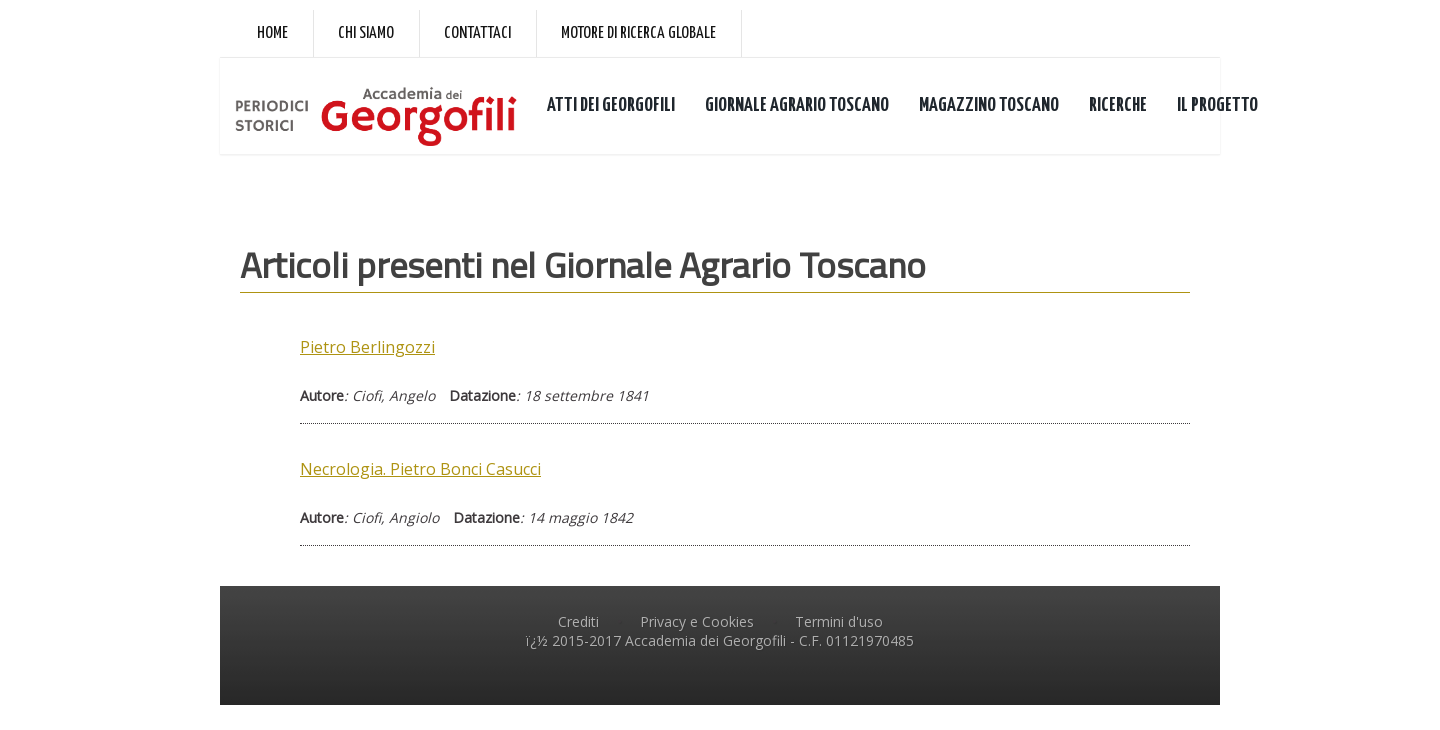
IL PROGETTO (1217, 105)
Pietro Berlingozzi (367, 347)
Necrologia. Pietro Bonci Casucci (420, 469)
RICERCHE (1118, 105)
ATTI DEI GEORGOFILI (611, 105)
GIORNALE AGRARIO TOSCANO (797, 105)
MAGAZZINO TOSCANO (989, 105)
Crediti (578, 621)
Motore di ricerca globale (638, 33)
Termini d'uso (839, 621)
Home (272, 33)
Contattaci (477, 33)
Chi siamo (366, 33)
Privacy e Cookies (697, 621)
